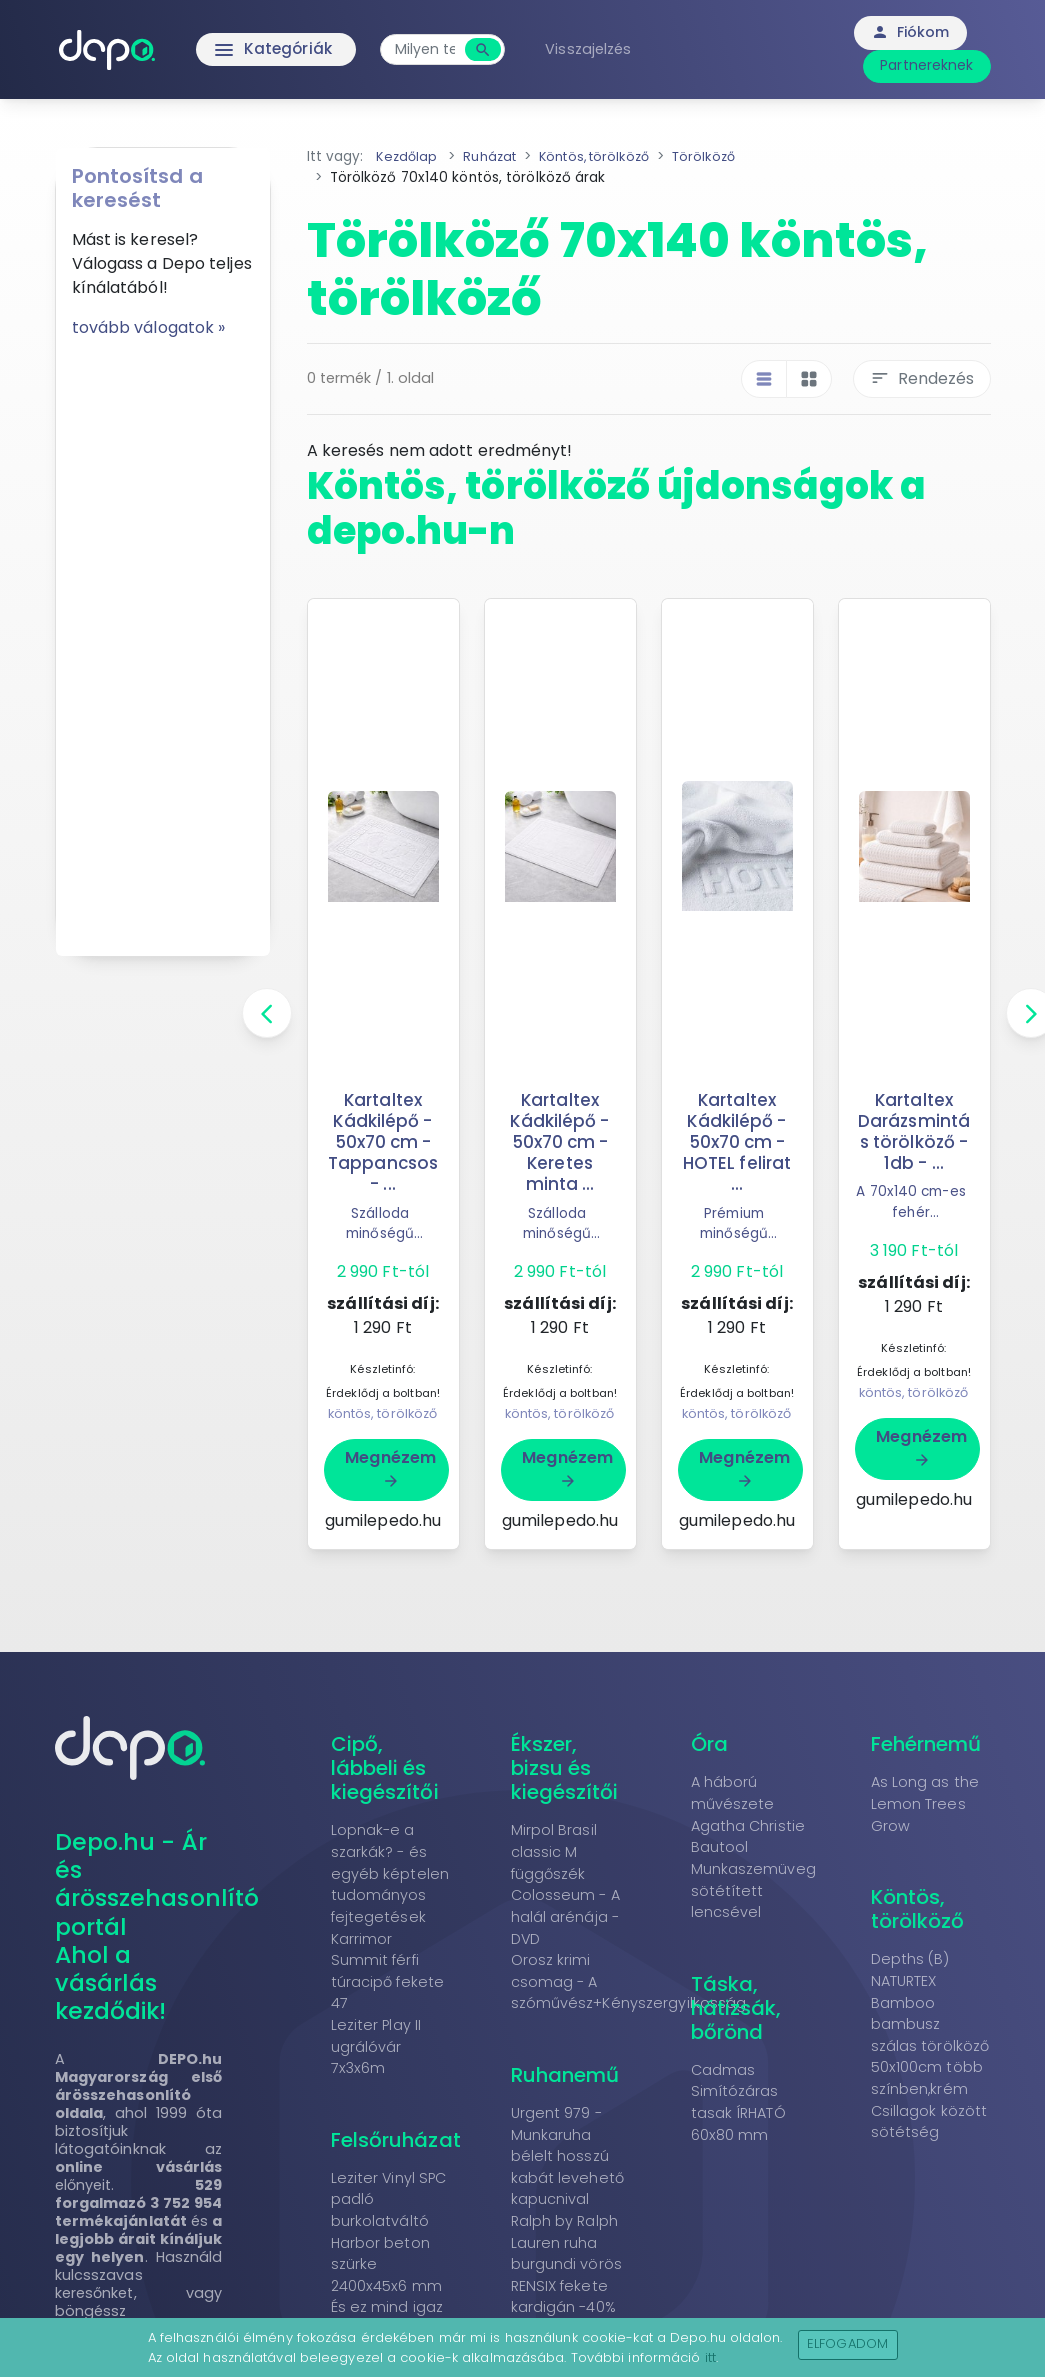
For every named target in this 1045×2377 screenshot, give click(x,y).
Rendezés (922, 378)
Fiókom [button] (910, 32)
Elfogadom (847, 2343)
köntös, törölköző (383, 1413)
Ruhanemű (565, 2075)
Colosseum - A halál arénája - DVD (565, 1916)
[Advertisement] (163, 640)
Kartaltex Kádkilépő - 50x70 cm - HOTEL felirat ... (736, 1142)
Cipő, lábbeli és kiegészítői (385, 1768)
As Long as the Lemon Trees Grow (925, 1803)
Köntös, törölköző (918, 1909)
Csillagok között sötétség (929, 2122)
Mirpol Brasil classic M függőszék (554, 1851)
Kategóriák (243, 50)
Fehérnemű (926, 1744)
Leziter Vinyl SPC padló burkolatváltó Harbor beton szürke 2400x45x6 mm (389, 2232)
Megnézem (390, 1468)
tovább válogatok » (149, 327)
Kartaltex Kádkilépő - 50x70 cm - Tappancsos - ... (383, 1142)
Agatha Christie (748, 1826)
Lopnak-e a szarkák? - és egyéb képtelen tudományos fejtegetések (390, 1873)
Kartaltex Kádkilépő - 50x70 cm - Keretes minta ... (560, 1142)
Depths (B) (910, 1959)
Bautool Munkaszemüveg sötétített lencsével (753, 1879)
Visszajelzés (602, 49)
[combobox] (439, 49)
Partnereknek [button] (926, 65)
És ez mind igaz (387, 2307)
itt (710, 2357)
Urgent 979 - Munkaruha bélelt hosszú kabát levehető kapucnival (567, 2156)
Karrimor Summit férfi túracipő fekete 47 (388, 1971)
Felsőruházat (396, 2140)
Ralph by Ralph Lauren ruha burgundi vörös (566, 2242)
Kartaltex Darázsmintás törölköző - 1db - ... (914, 1131)
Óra (709, 1744)
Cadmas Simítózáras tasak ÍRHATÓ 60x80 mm (738, 2102)
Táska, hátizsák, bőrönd (736, 2008)
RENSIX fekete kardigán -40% (563, 2297)
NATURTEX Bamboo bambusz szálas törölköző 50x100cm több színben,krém (930, 2035)
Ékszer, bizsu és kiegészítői (565, 1768)
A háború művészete (733, 1793)
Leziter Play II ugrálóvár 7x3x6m (376, 2046)
